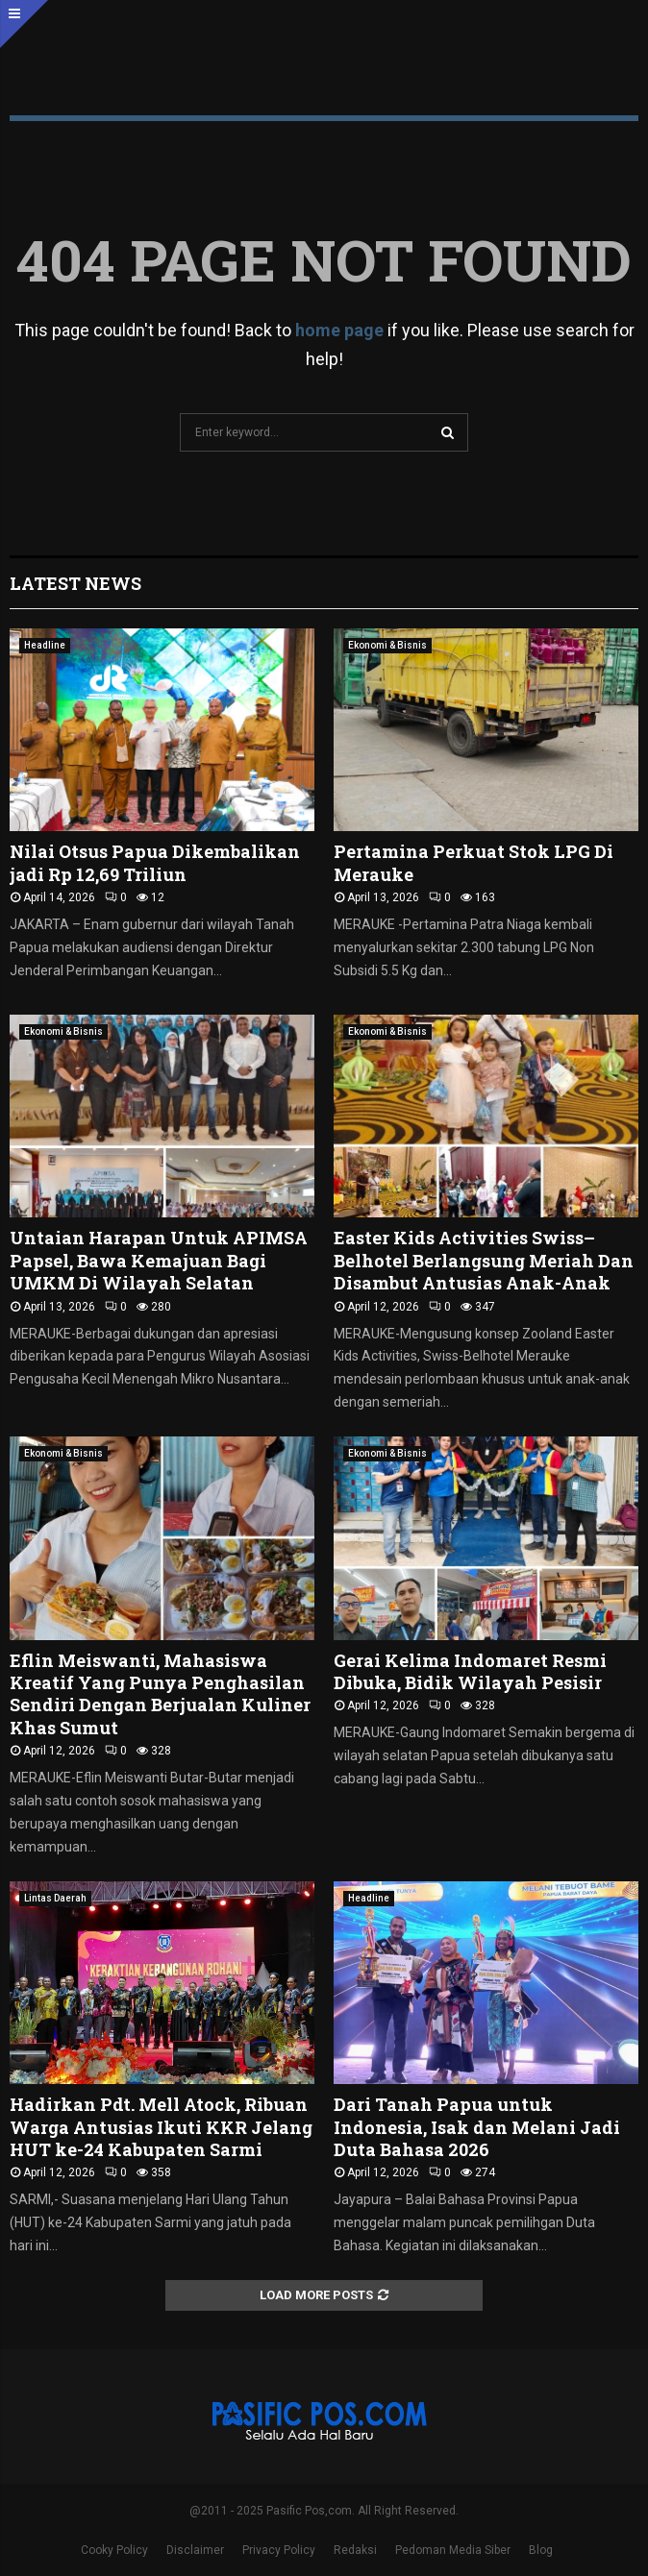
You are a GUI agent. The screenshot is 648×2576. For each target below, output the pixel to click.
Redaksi (355, 2550)
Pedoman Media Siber (453, 2550)
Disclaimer (195, 2550)
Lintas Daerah (55, 1898)
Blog (541, 2550)
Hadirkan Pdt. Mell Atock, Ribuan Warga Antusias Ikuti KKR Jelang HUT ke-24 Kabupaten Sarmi (161, 2127)
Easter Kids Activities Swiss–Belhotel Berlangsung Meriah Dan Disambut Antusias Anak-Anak (484, 1260)
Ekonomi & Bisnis (387, 645)
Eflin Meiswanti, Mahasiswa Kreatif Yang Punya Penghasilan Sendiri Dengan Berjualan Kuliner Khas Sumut (160, 1694)
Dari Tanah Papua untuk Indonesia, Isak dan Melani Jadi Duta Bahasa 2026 (477, 2127)
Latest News (75, 583)
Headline (44, 645)
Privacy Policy (278, 2550)
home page (339, 330)
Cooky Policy (114, 2550)
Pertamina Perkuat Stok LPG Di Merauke (473, 862)
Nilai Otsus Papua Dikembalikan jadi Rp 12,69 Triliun (155, 862)
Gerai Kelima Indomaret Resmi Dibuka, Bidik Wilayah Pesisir (470, 1671)
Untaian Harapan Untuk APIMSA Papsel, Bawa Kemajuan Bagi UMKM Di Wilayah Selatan (159, 1260)
